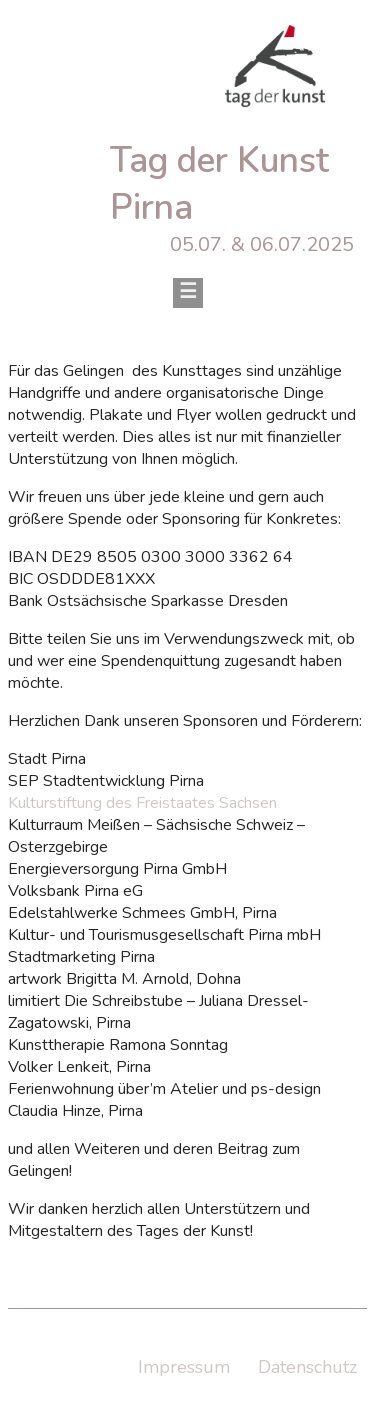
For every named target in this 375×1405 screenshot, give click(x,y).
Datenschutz (307, 1367)
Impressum (184, 1367)
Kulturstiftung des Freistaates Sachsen (142, 803)
